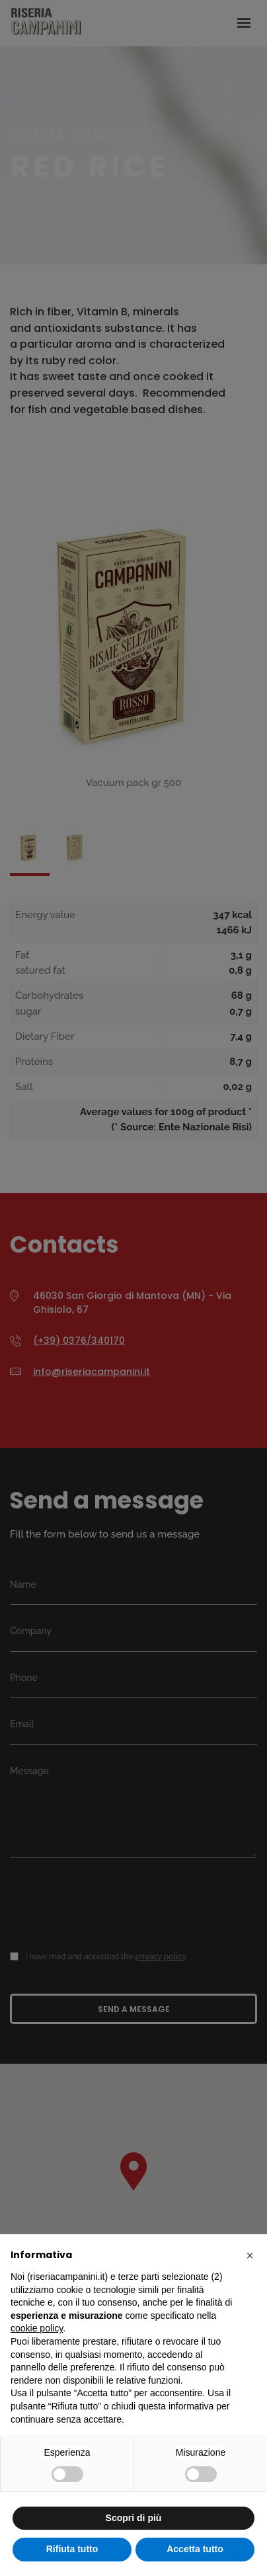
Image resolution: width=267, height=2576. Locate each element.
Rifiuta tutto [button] (72, 2549)
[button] (249, 2255)
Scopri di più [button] (134, 2518)
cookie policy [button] (37, 2328)
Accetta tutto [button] (195, 2549)
